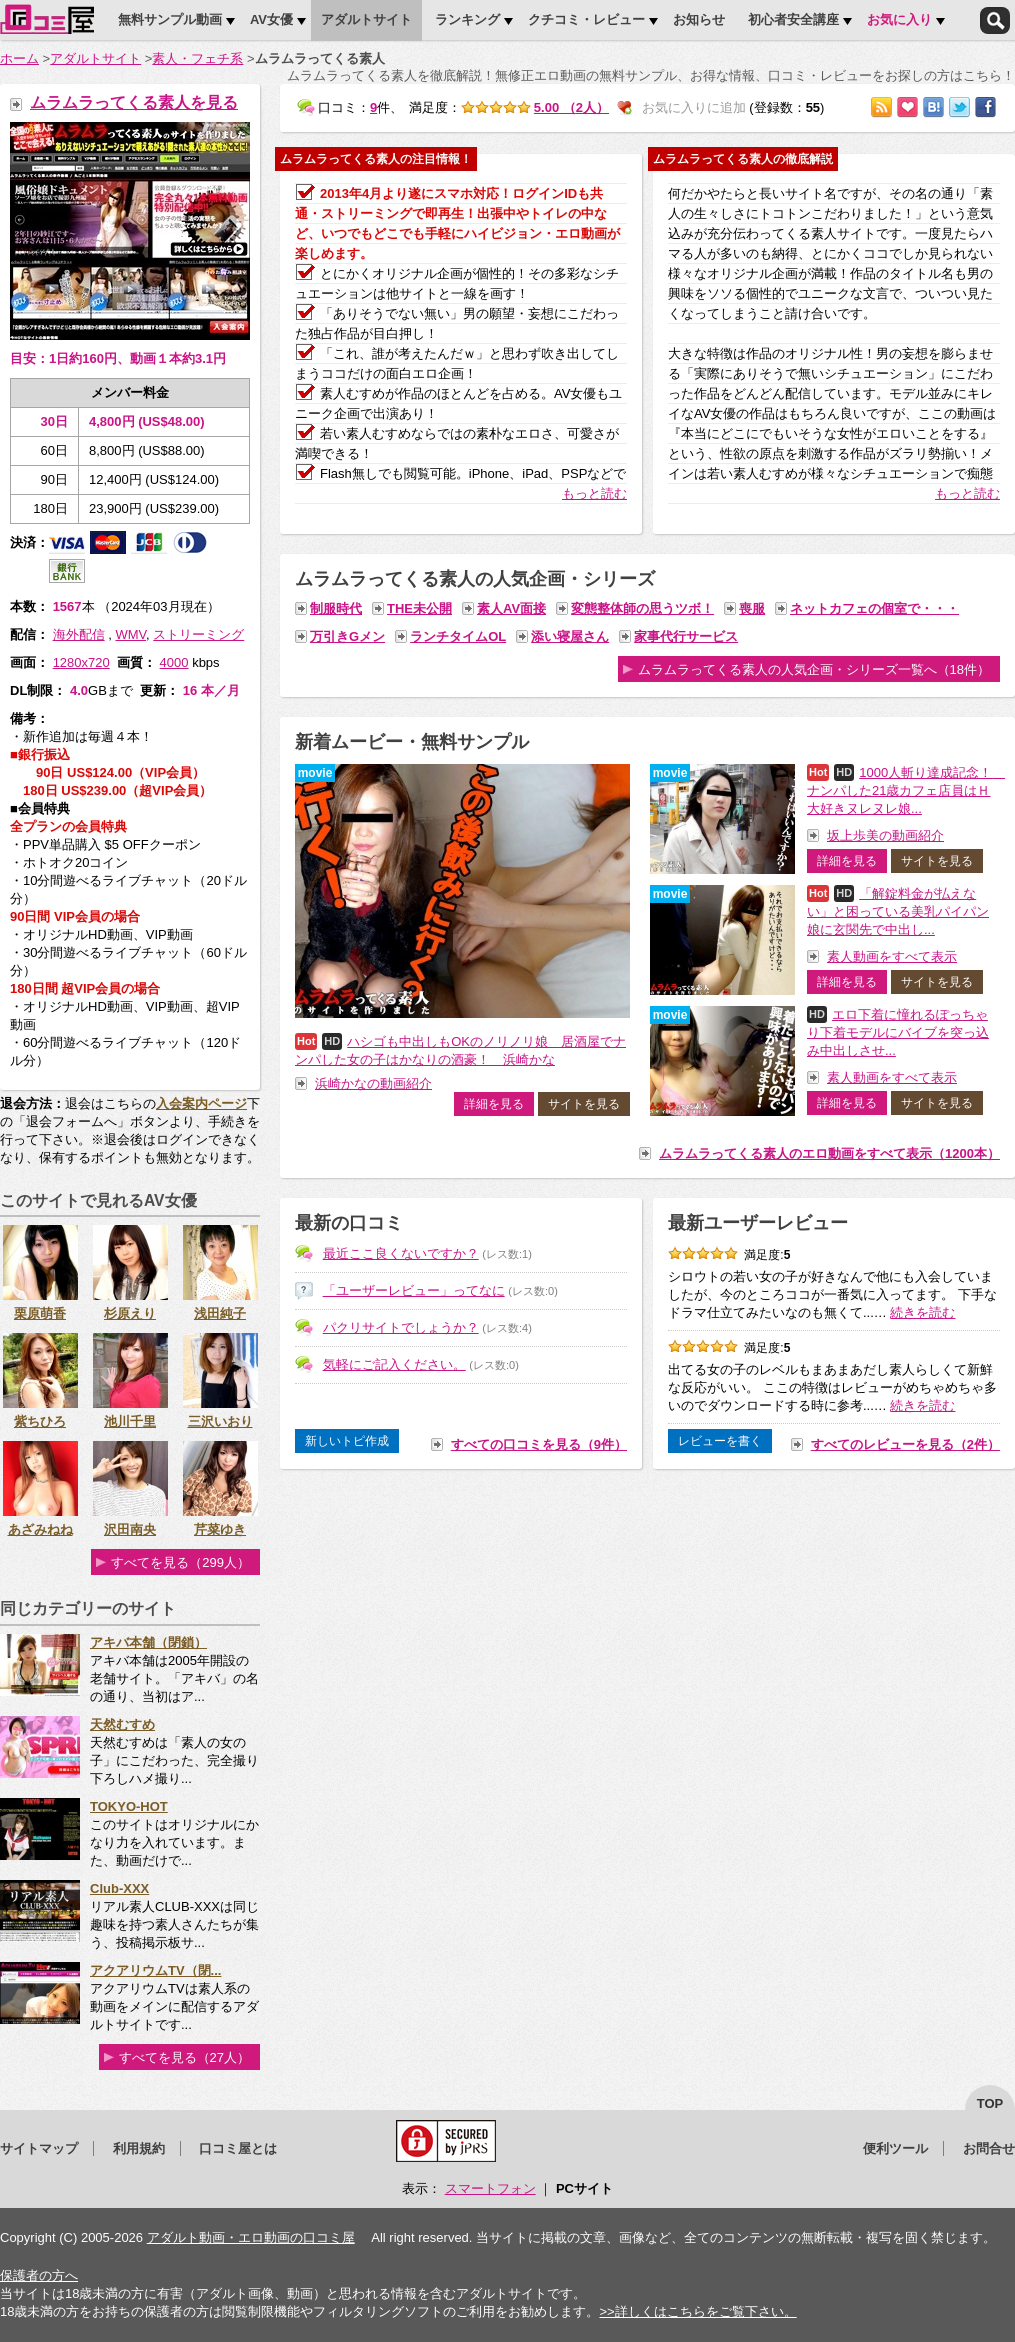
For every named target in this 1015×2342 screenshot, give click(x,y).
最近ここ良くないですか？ (401, 1253)
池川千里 (130, 1421)
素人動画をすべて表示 (892, 956)
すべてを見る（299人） (180, 1562)
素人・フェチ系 (197, 58)
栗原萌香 (40, 1313)
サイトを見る (584, 1104)
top (990, 2103)
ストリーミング (198, 634)
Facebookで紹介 (985, 107)
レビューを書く (720, 1441)
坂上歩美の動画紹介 (885, 835)
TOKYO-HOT (129, 1806)
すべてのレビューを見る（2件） (905, 1444)
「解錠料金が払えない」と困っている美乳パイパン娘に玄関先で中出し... (898, 911)
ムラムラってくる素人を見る (134, 102)
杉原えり (130, 1313)
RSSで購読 (881, 107)
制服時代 (336, 608)
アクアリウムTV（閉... (155, 1970)
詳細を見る (494, 1104)
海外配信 (79, 634)
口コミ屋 (47, 19)
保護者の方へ (39, 2275)
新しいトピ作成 (347, 1441)
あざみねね (40, 1529)
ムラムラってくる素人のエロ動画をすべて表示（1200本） (829, 1153)
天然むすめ (122, 1724)
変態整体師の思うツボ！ (642, 608)
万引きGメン (347, 636)
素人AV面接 (511, 608)
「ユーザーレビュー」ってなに (414, 1290)
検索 (995, 20)
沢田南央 (130, 1529)
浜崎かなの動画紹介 (373, 1083)
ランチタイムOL (458, 636)
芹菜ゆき (220, 1529)
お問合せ (989, 2148)
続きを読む (922, 1312)
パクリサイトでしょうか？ (401, 1327)
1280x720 (81, 662)
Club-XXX (119, 1888)
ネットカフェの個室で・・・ (874, 608)
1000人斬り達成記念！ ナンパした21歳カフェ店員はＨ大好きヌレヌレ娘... (906, 790)
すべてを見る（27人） (184, 2057)
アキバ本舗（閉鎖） (148, 1642)
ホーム (19, 58)
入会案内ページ (201, 1103)
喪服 (752, 608)
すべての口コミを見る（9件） (539, 1444)
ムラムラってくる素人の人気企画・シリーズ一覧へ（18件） (814, 669)
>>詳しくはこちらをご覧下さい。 (697, 2311)
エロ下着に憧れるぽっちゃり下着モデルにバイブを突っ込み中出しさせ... (898, 1032)
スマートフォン (490, 2188)
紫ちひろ (40, 1421)
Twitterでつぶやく (959, 107)
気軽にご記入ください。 (394, 1364)
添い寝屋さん (570, 636)
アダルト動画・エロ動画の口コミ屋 (251, 2237)
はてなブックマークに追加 (933, 107)
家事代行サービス (686, 636)
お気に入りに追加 (907, 107)
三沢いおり (220, 1421)
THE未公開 (419, 608)
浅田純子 (220, 1313)
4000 (174, 662)
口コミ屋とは (238, 2148)
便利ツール (895, 2148)
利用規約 (139, 2148)
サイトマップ (39, 2148)
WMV (130, 634)
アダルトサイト (95, 58)
